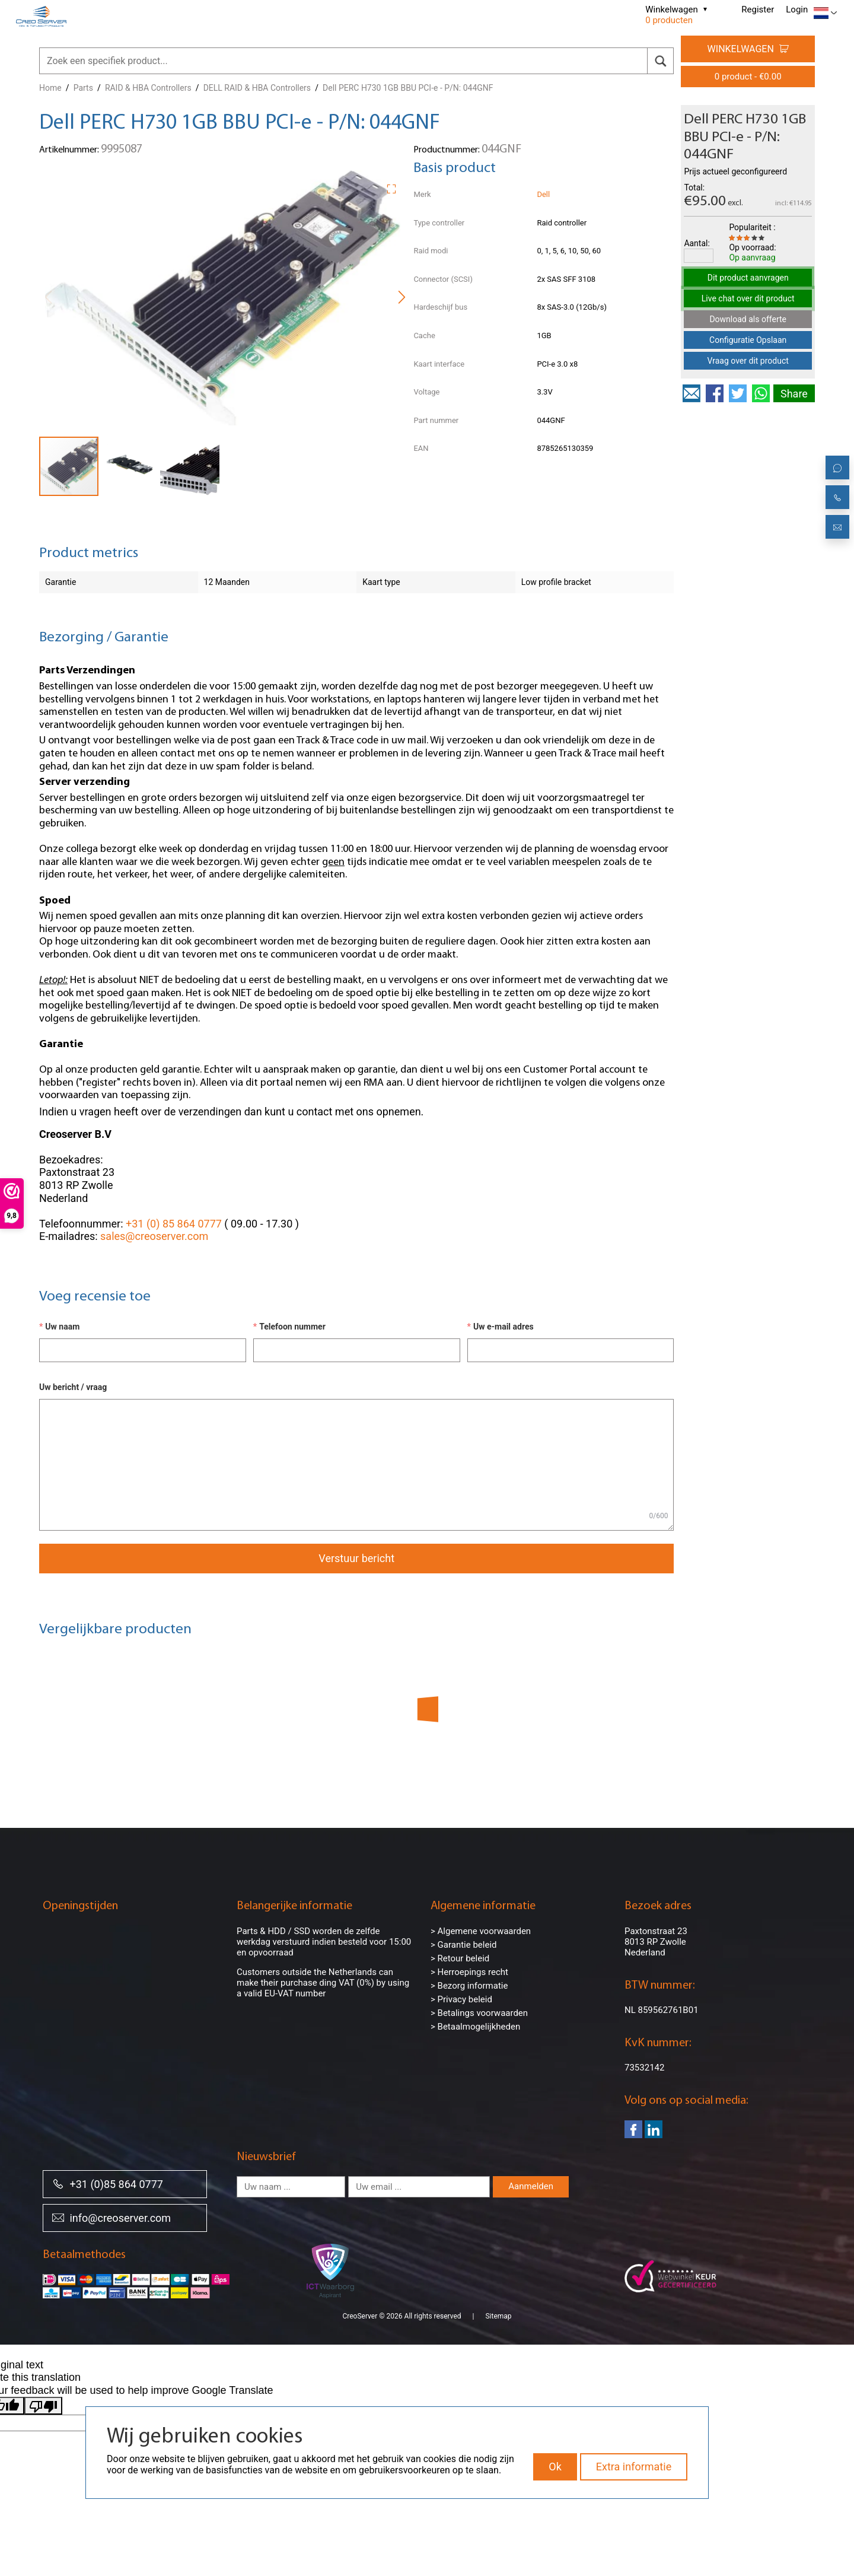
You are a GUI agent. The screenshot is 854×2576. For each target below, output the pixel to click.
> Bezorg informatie (469, 1985)
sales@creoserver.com (154, 1236)
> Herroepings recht (469, 1972)
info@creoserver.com (111, 2217)
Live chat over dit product (748, 298)
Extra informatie (633, 2466)
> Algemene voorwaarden (481, 1931)
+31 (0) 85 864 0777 (174, 1223)
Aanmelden (530, 2186)
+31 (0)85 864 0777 (107, 2183)
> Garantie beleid (464, 1944)
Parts (83, 88)
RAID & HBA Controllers (148, 88)
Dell (543, 194)
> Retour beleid (460, 1958)
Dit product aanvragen (748, 277)
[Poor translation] (43, 2406)
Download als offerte (747, 319)
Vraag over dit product (748, 360)
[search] (660, 60)
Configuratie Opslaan (747, 340)
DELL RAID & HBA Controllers (257, 88)
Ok (555, 2466)
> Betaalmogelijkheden (475, 2026)
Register (757, 9)
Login (797, 9)
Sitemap (498, 2316)
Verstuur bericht (356, 1558)
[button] (395, 186)
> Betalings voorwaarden (479, 2013)
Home (50, 88)
